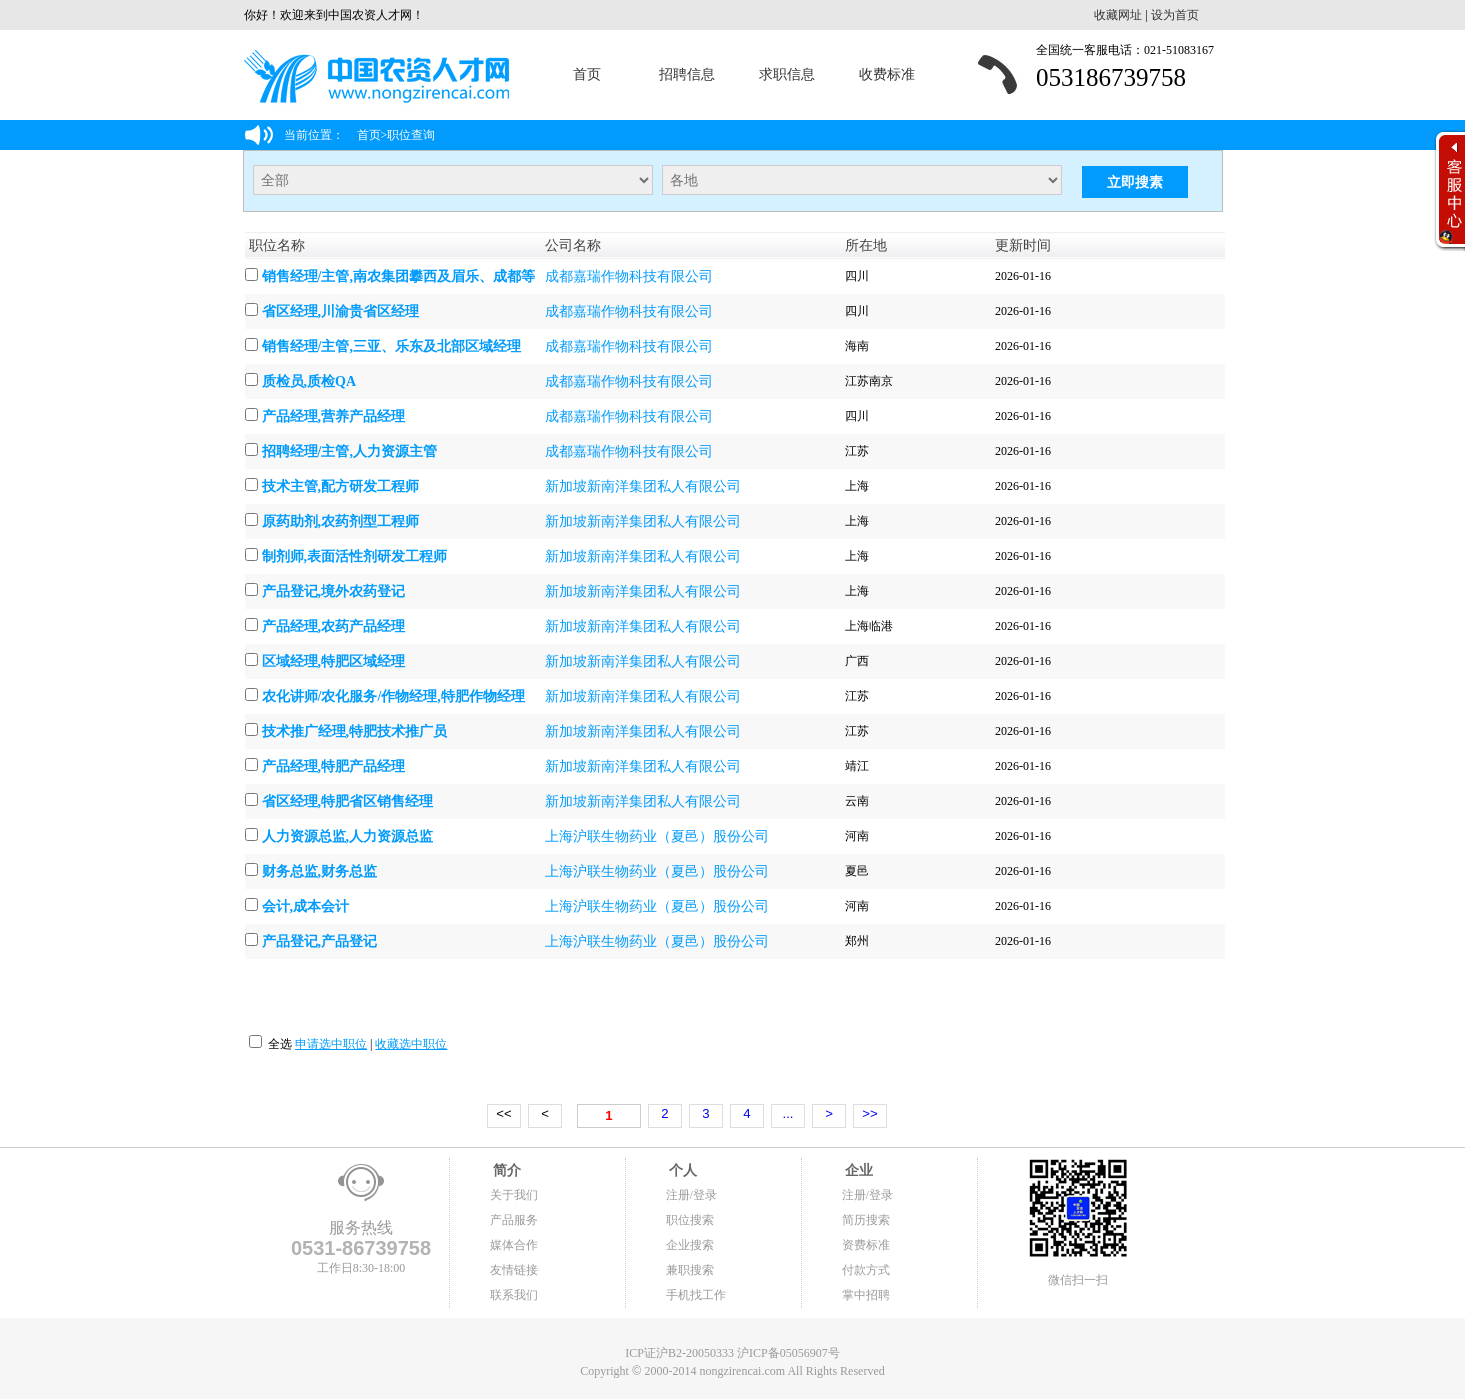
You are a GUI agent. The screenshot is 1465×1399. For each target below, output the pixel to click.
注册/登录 (691, 1195)
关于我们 (514, 1195)
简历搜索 (866, 1220)
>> (869, 1113)
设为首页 (1175, 15)
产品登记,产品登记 (320, 941)
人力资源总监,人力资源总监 (348, 836)
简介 (506, 1170)
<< (503, 1113)
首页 (587, 74)
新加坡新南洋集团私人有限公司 (643, 486)
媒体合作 (514, 1245)
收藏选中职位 (411, 1044)
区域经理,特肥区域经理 (334, 661)
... (788, 1113)
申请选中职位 (331, 1044)
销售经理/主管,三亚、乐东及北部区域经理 (391, 346)
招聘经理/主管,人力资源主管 (349, 451)
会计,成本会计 (306, 906)
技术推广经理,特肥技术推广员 (355, 731)
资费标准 (866, 1245)
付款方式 (866, 1270)
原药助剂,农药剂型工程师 (341, 521)
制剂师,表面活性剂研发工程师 (355, 556)
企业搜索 (690, 1245)
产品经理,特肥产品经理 (334, 766)
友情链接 (514, 1270)
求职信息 (787, 74)
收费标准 (887, 74)
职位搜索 (690, 1220)
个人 (682, 1170)
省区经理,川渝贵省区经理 (341, 311)
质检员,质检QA (309, 381)
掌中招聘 (866, 1295)
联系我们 (514, 1295)
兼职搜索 (690, 1270)
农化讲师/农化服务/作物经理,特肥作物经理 (393, 696)
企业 (858, 1170)
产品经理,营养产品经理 (334, 416)
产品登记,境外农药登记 (334, 591)
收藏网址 (1118, 15)
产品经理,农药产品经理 (334, 626)
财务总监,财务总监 (320, 871)
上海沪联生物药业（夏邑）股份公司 (657, 836)
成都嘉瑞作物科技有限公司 (629, 276)
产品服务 (514, 1220)
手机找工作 (696, 1295)
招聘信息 (687, 74)
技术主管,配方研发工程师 (341, 486)
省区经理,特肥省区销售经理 (348, 801)
